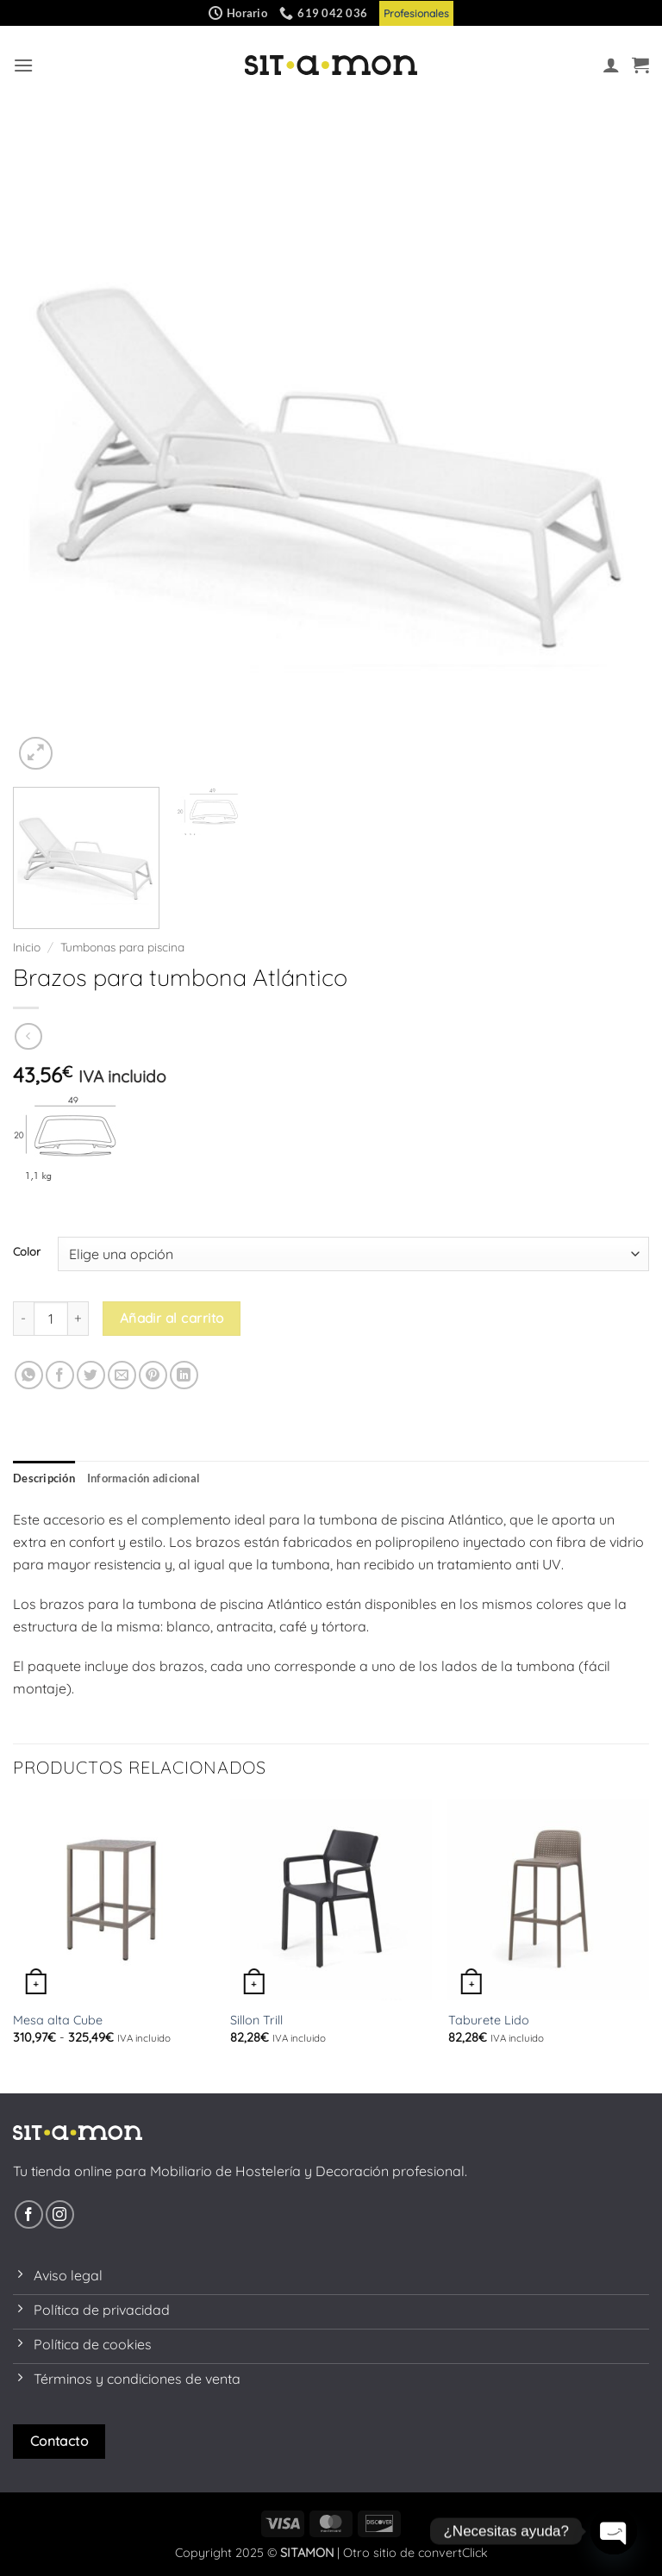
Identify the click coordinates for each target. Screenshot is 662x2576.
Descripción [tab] (44, 1478)
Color (27, 1252)
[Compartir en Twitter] (91, 1375)
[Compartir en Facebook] (60, 1375)
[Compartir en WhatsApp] (29, 1375)
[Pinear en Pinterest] (153, 1375)
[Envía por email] (122, 1375)
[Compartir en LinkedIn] (184, 1375)
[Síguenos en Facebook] (29, 2214)
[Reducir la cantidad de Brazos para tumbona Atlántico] (23, 1318)
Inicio (27, 946)
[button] (23, 65)
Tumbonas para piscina (122, 946)
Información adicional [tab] (143, 1478)
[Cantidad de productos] (51, 1318)
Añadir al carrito (172, 1317)
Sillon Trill (256, 2020)
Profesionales (416, 13)
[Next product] (28, 1036)
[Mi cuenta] (611, 65)
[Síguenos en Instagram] (60, 2214)
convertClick (453, 2552)
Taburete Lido (488, 2020)
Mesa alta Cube (58, 2020)
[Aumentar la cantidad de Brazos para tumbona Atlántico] (78, 1318)
